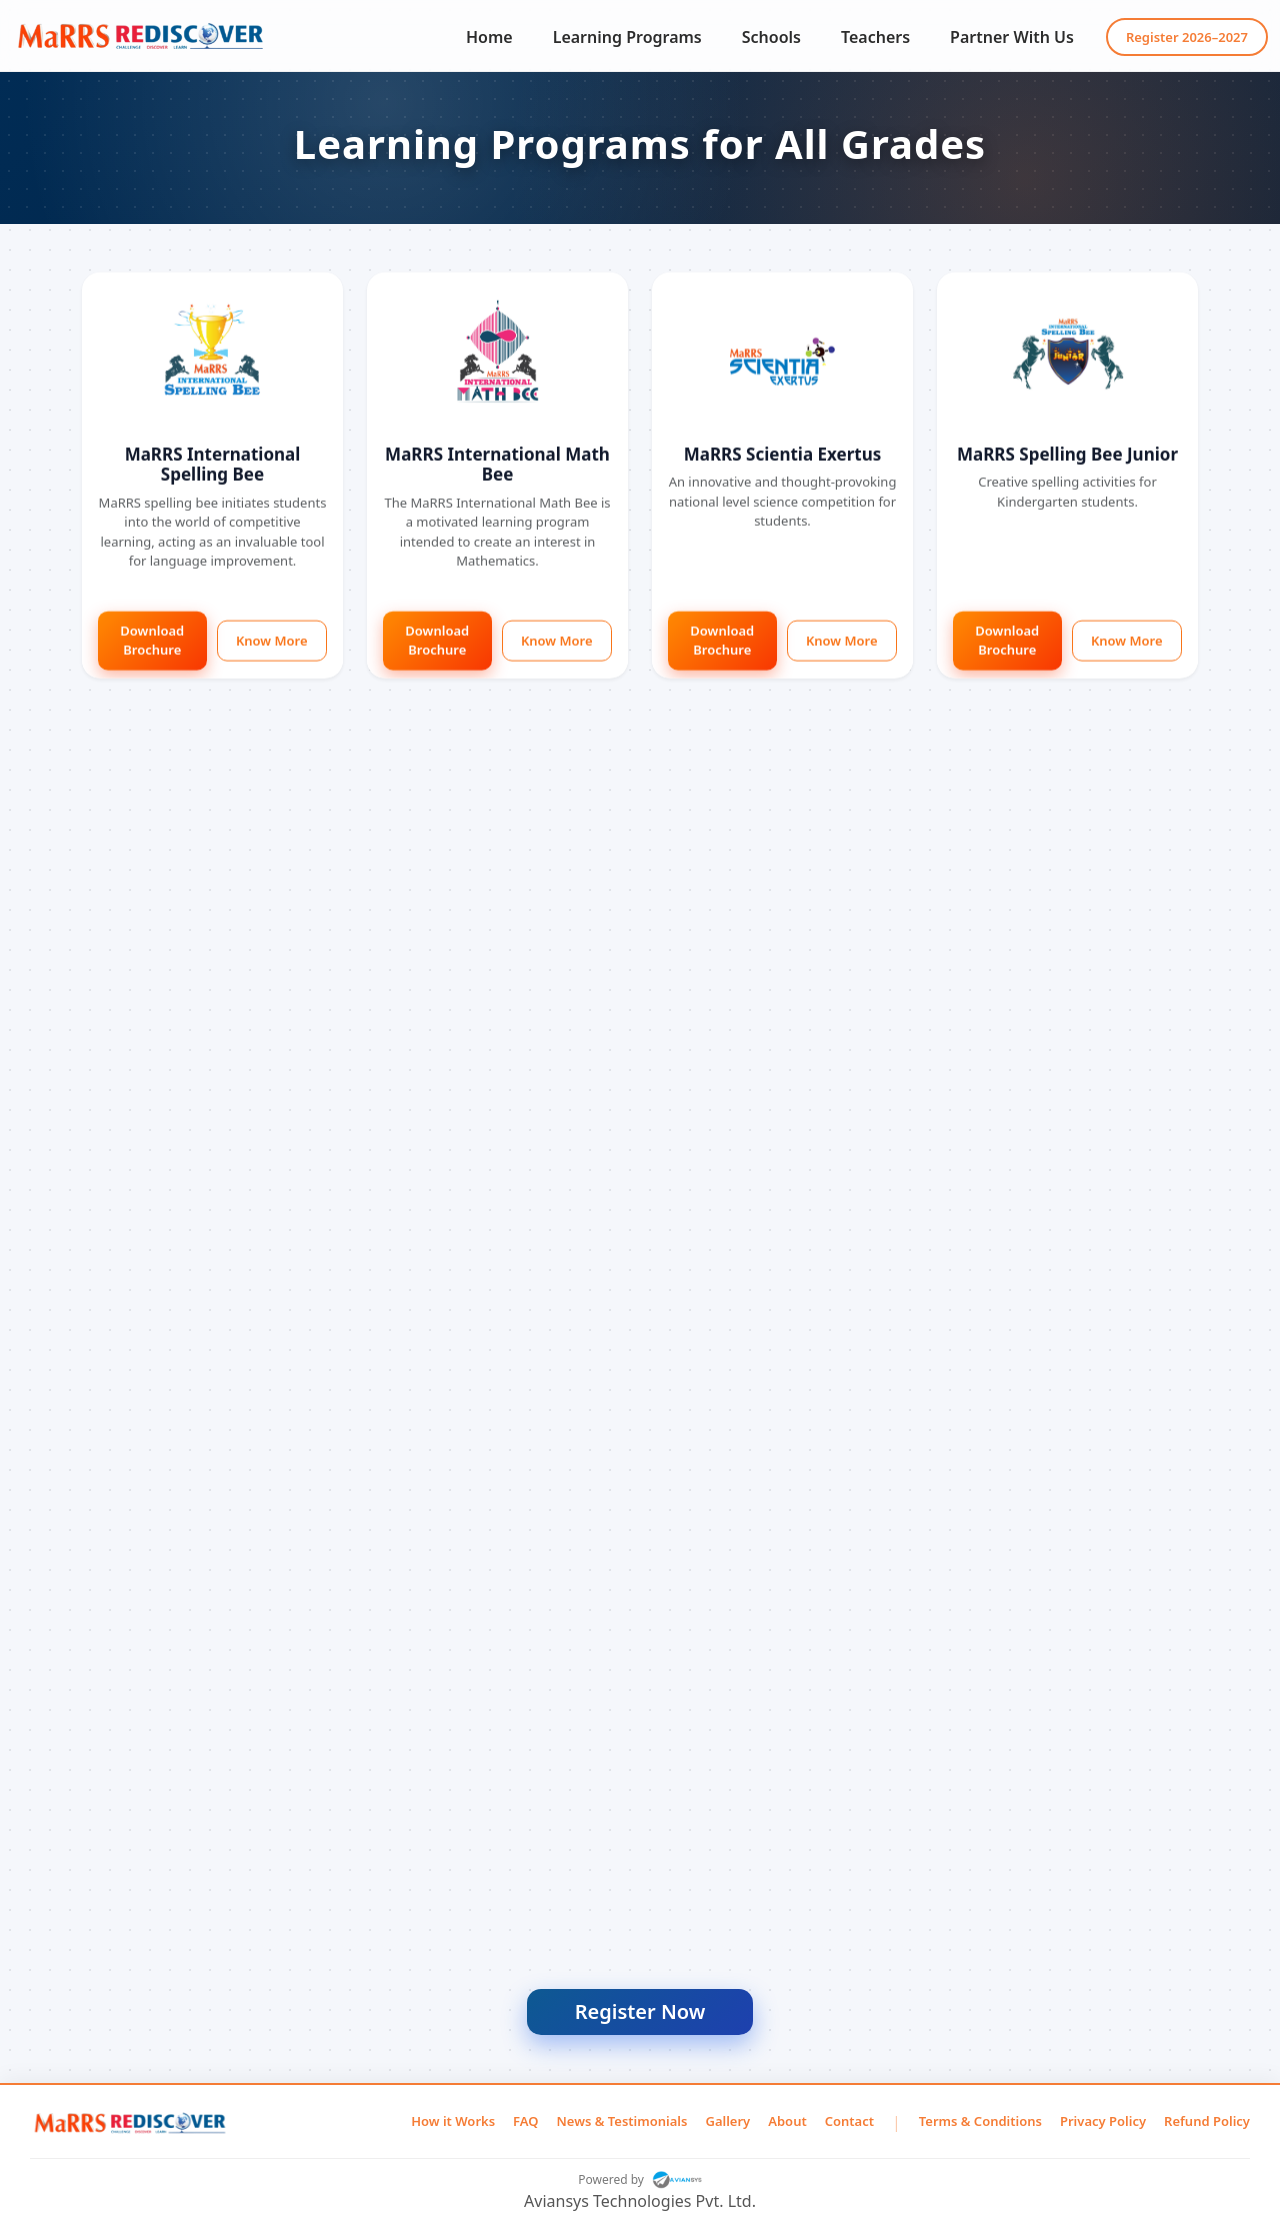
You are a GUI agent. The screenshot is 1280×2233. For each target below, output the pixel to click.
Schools (771, 37)
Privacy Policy (1103, 2121)
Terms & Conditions (980, 2121)
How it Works (453, 2121)
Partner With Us (1012, 37)
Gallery (727, 2121)
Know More (272, 643)
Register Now (640, 2011)
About (787, 2121)
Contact (849, 2121)
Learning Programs (627, 37)
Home (489, 37)
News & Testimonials (622, 2121)
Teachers (875, 37)
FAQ (525, 2121)
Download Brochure (152, 643)
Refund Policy (1207, 2121)
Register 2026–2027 (1187, 37)
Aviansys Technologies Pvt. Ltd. (640, 2201)
